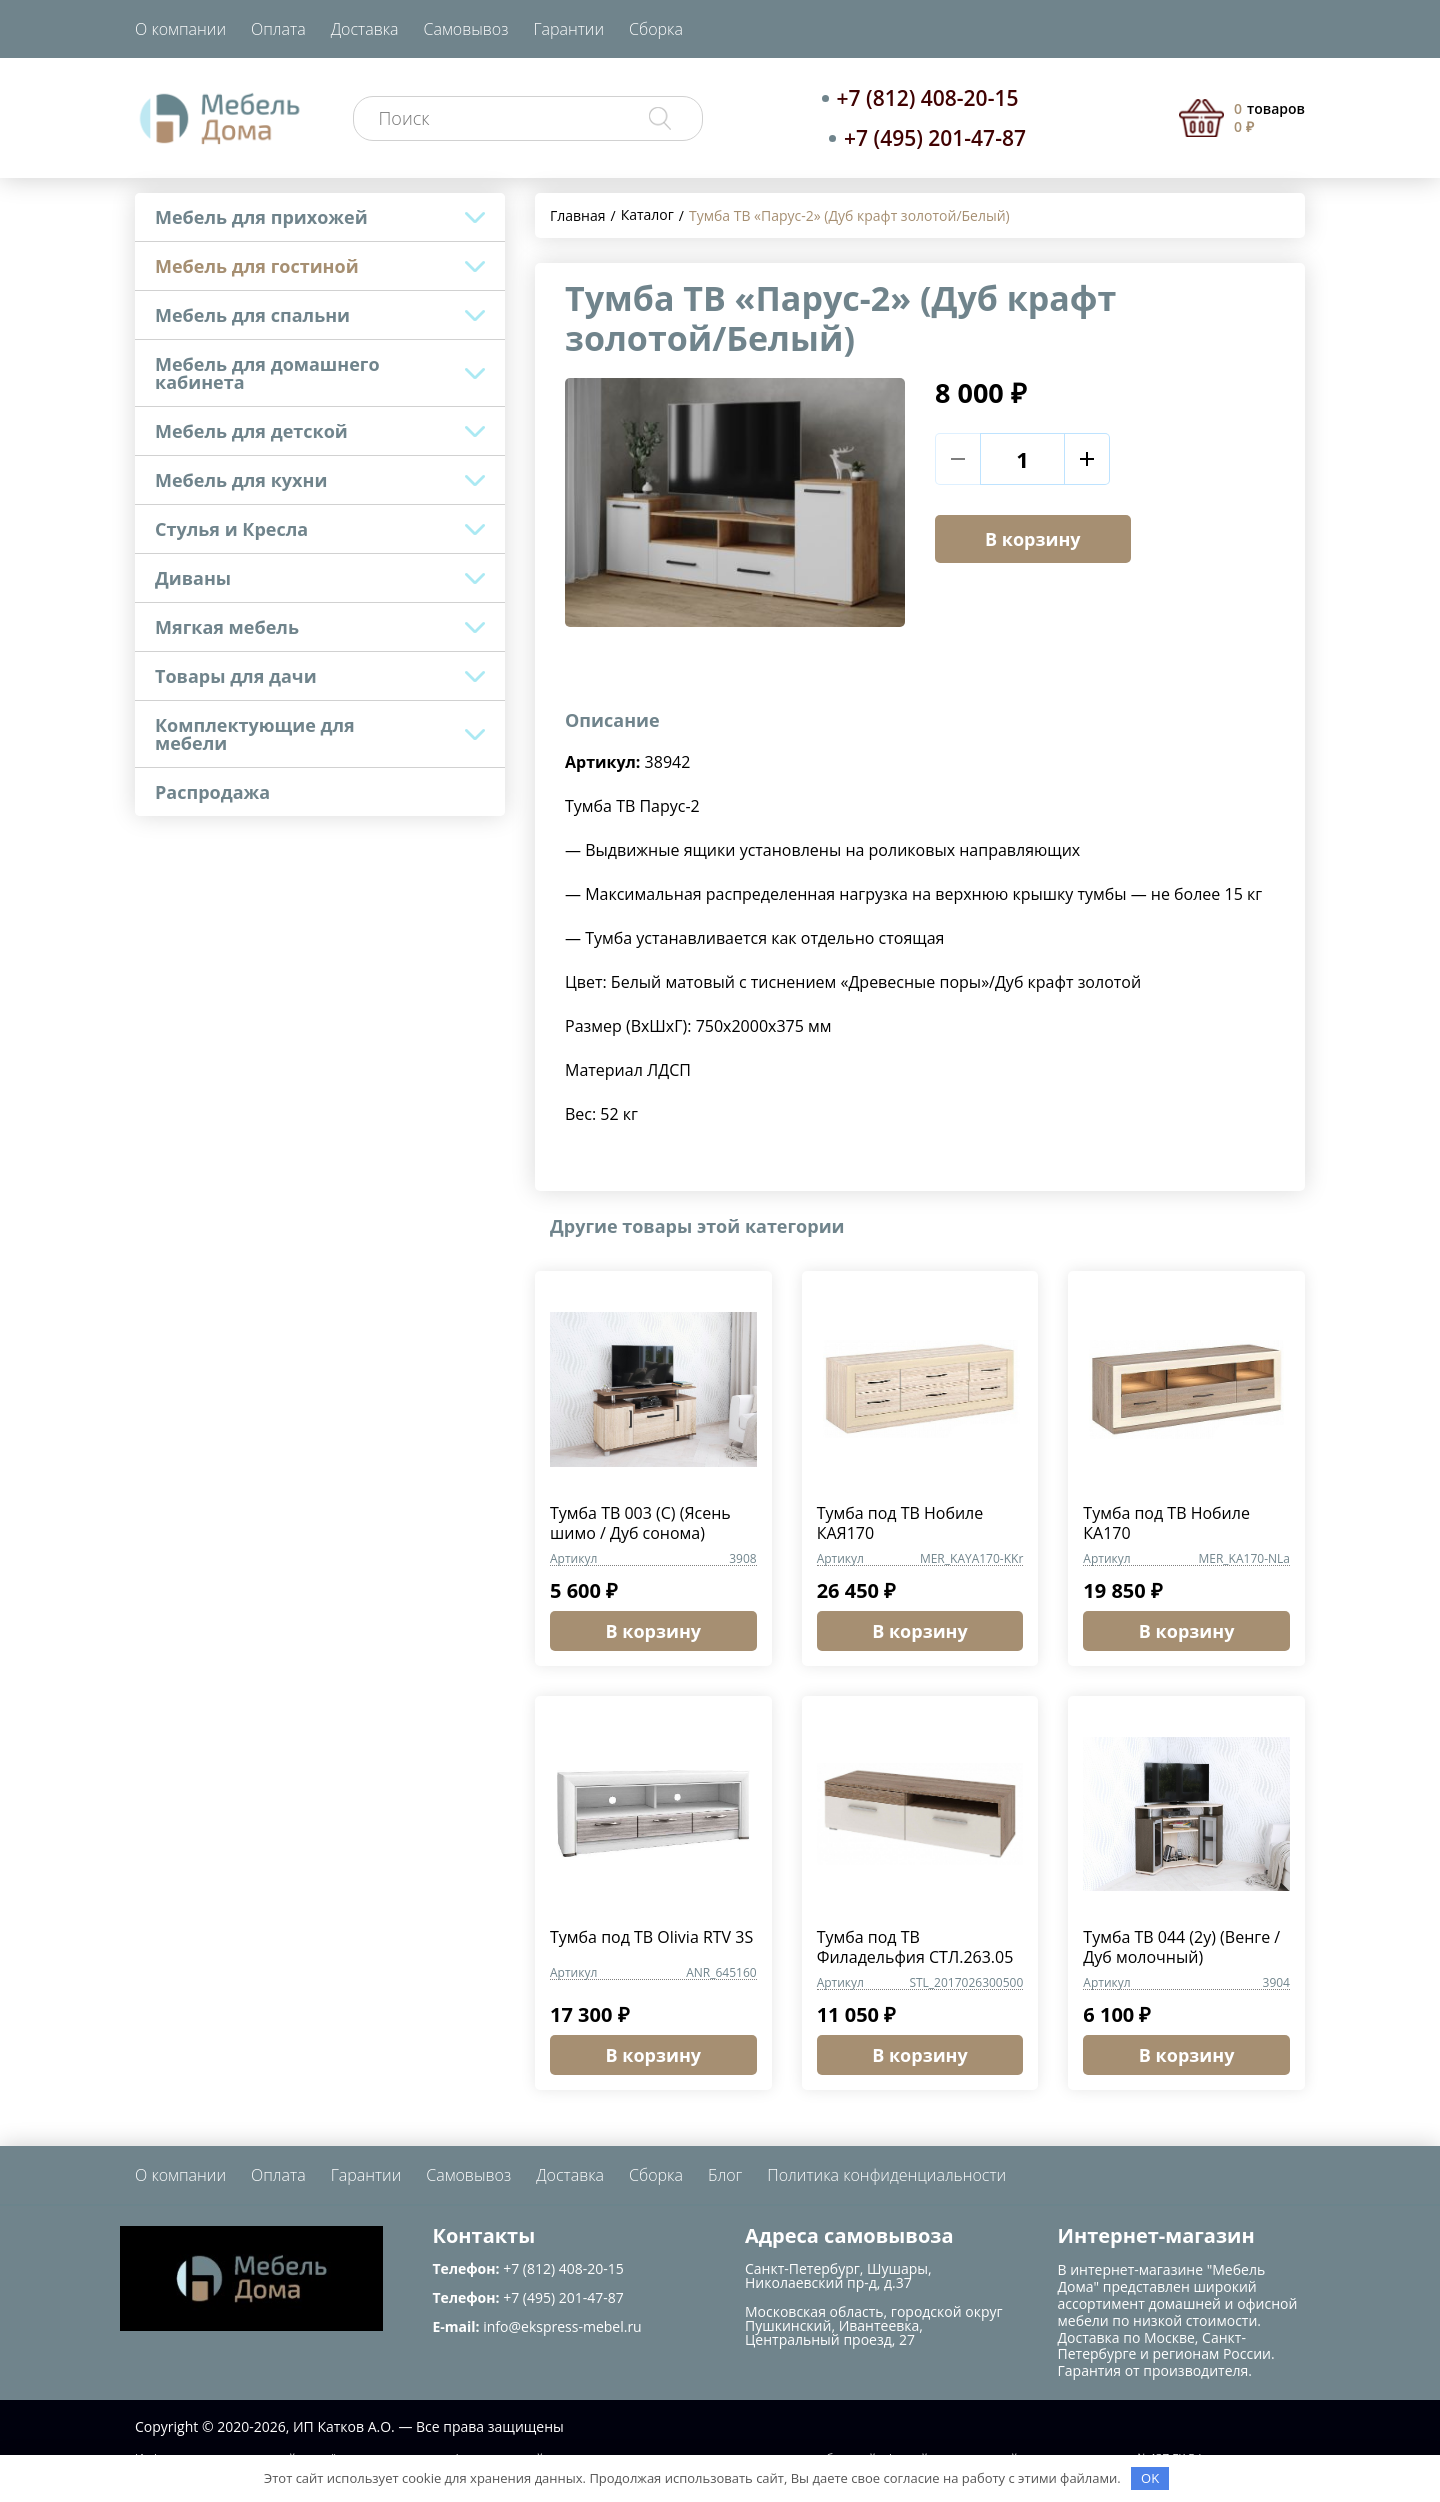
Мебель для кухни (241, 480)
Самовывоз (466, 29)
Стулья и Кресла (231, 529)
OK (1150, 2478)
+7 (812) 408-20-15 (928, 98)
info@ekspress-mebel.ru (562, 2326)
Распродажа (212, 792)
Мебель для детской (251, 431)
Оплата (278, 29)
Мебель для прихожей (261, 217)
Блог (725, 2175)
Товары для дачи (236, 676)
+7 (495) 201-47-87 (935, 138)
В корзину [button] (654, 1631)
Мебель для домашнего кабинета (267, 373)
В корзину (1033, 539)
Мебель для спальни (252, 315)
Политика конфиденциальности (886, 2175)
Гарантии (568, 29)
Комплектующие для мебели (255, 734)
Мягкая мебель (227, 627)
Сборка (656, 29)
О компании (180, 29)
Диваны (193, 578)
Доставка (365, 29)
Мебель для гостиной (257, 266)
